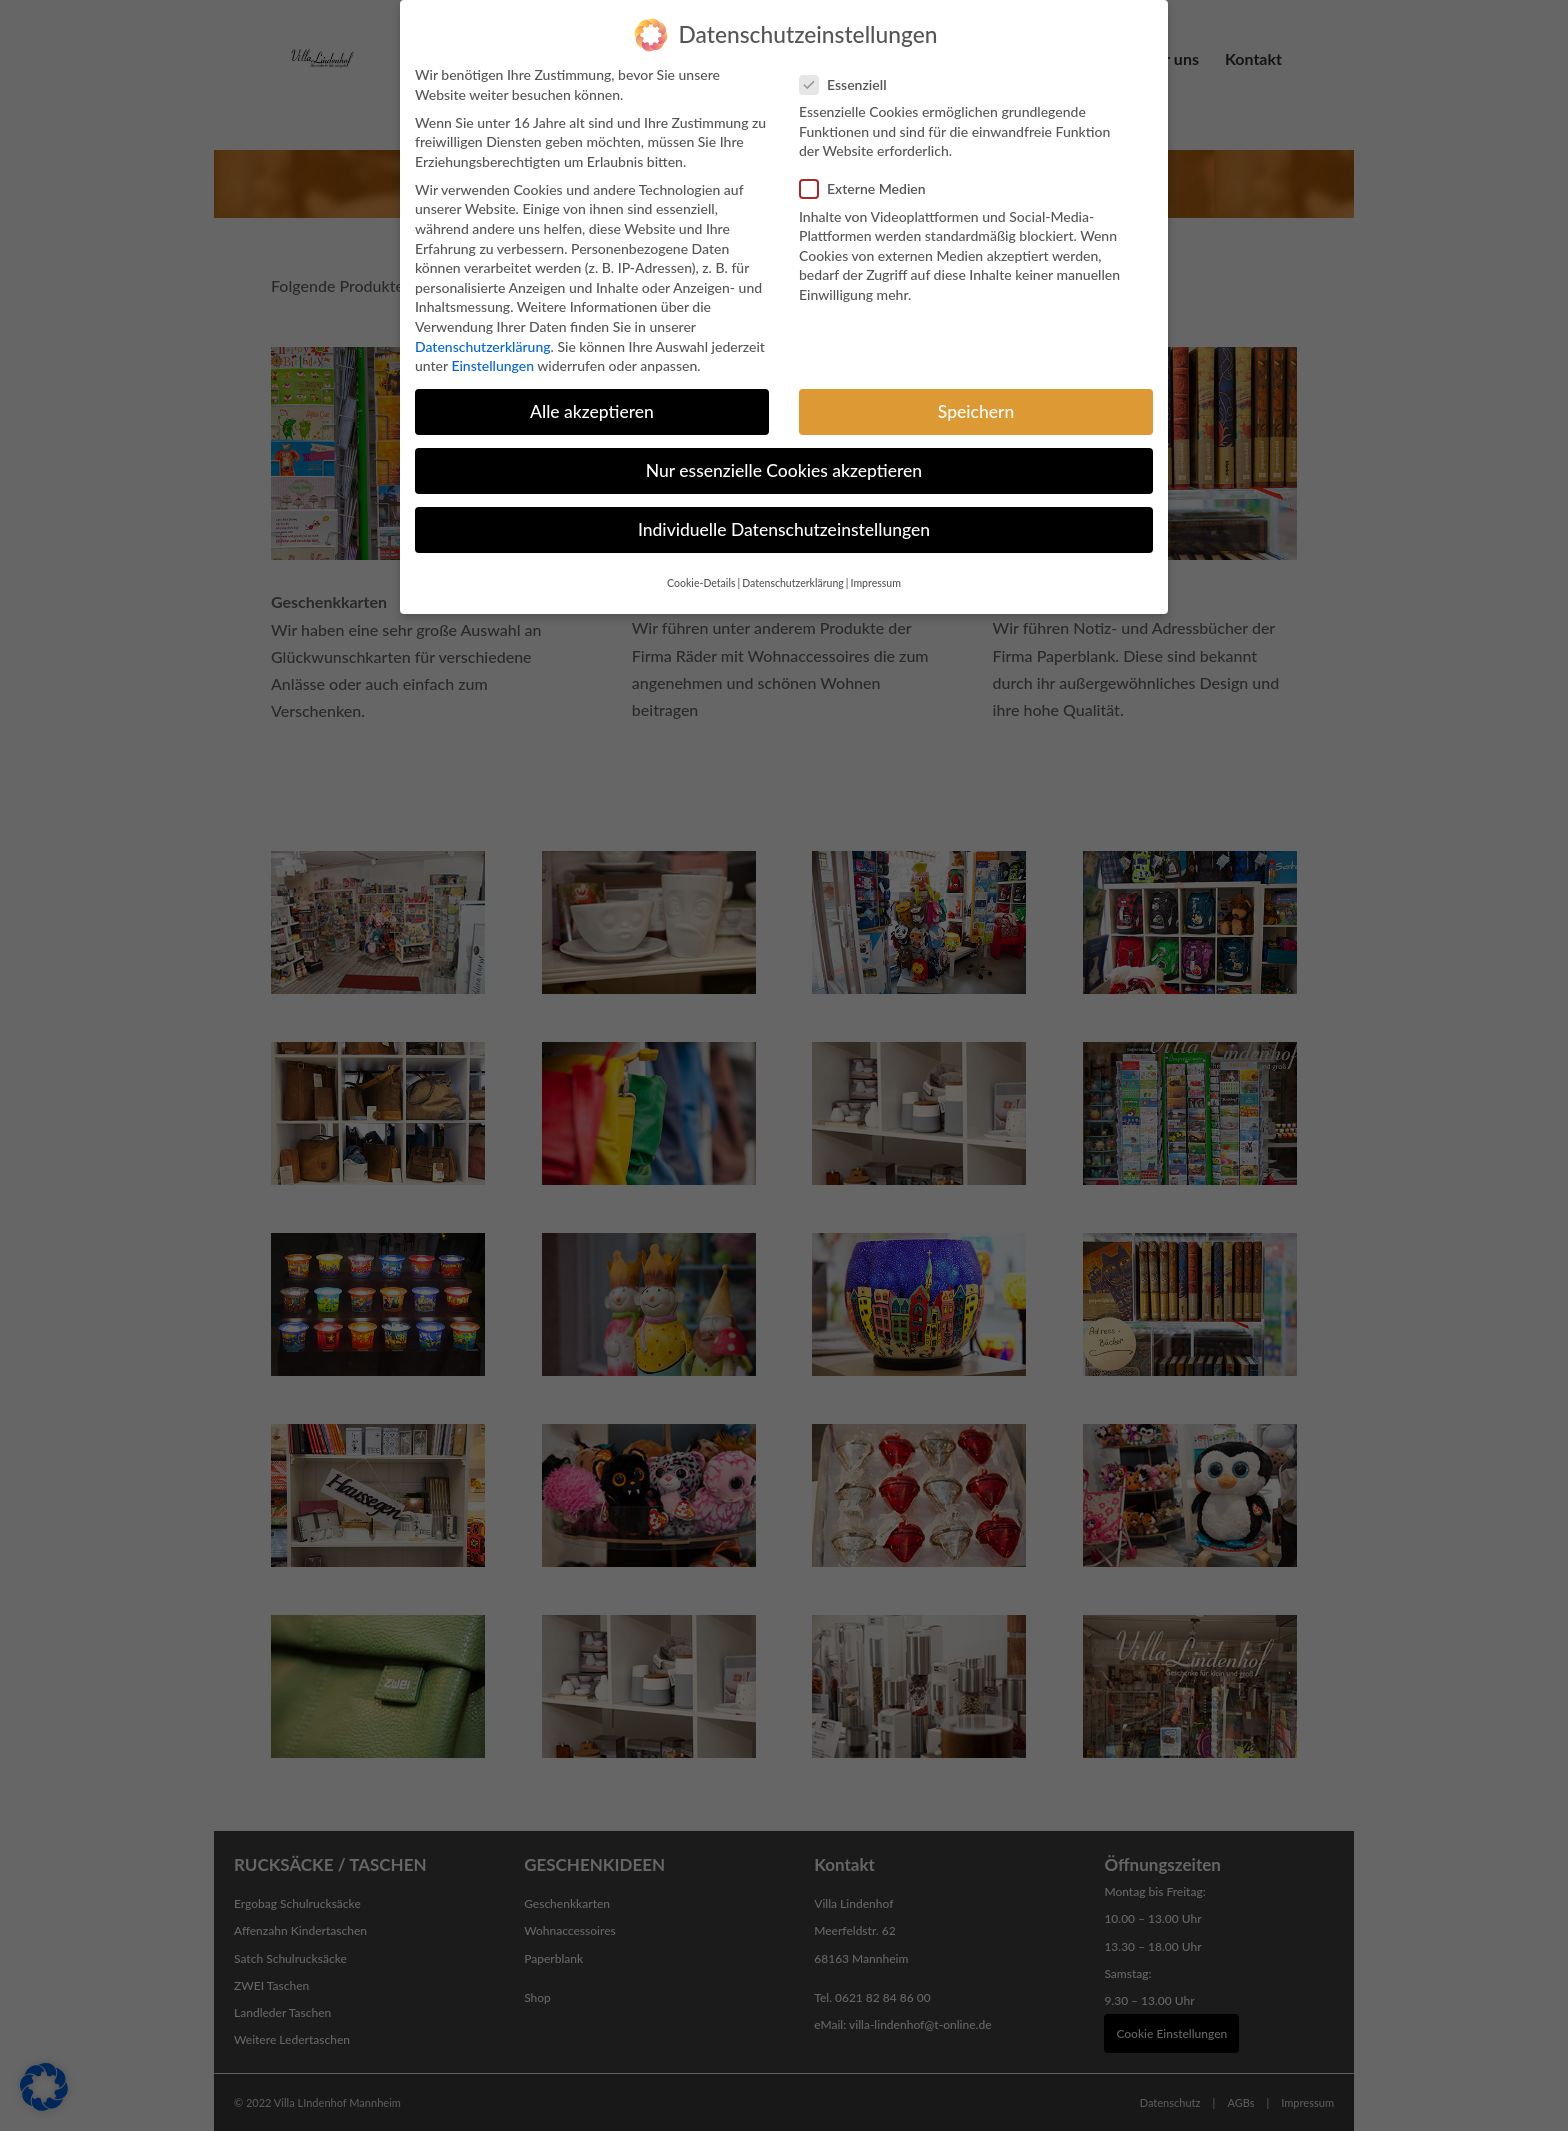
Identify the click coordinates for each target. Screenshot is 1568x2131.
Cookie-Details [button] (701, 568)
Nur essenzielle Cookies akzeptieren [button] (784, 455)
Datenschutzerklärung (483, 331)
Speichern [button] (976, 396)
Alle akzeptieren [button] (592, 396)
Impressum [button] (876, 568)
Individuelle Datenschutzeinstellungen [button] (784, 514)
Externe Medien (871, 173)
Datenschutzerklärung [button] (793, 568)
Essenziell (851, 69)
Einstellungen (492, 350)
